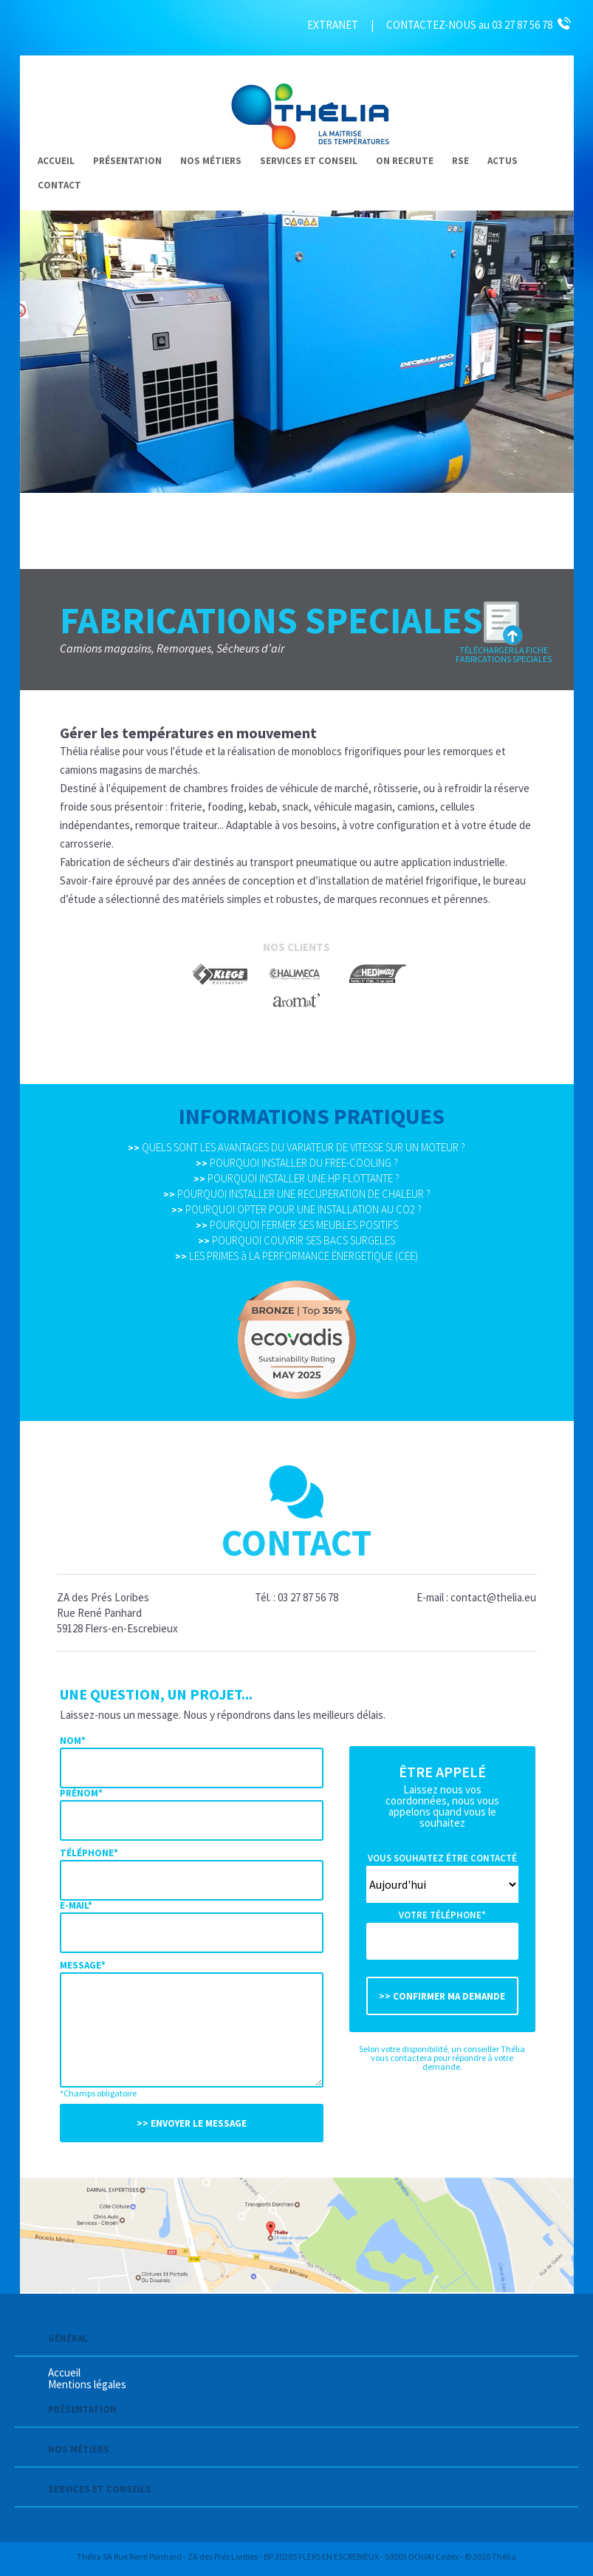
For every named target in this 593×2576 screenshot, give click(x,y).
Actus (502, 160)
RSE (460, 160)
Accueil (56, 160)
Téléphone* (89, 1853)
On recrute (404, 160)
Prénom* (81, 1793)
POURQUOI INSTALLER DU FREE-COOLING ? (297, 1163)
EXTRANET (332, 25)
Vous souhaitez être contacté (442, 1858)
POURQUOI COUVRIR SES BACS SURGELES (296, 1240)
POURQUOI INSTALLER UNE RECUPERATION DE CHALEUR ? (297, 1194)
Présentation (127, 160)
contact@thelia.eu (493, 1597)
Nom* (73, 1740)
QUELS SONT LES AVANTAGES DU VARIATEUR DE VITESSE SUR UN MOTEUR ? (296, 1147)
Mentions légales (87, 2384)
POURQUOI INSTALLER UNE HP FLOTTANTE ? (296, 1178)
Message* (83, 1965)
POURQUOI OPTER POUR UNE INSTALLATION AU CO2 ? (296, 1209)
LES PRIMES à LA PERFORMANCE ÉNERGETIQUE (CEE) (296, 1256)
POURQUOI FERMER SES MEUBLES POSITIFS (297, 1225)
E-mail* (76, 1905)
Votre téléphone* (442, 1915)
